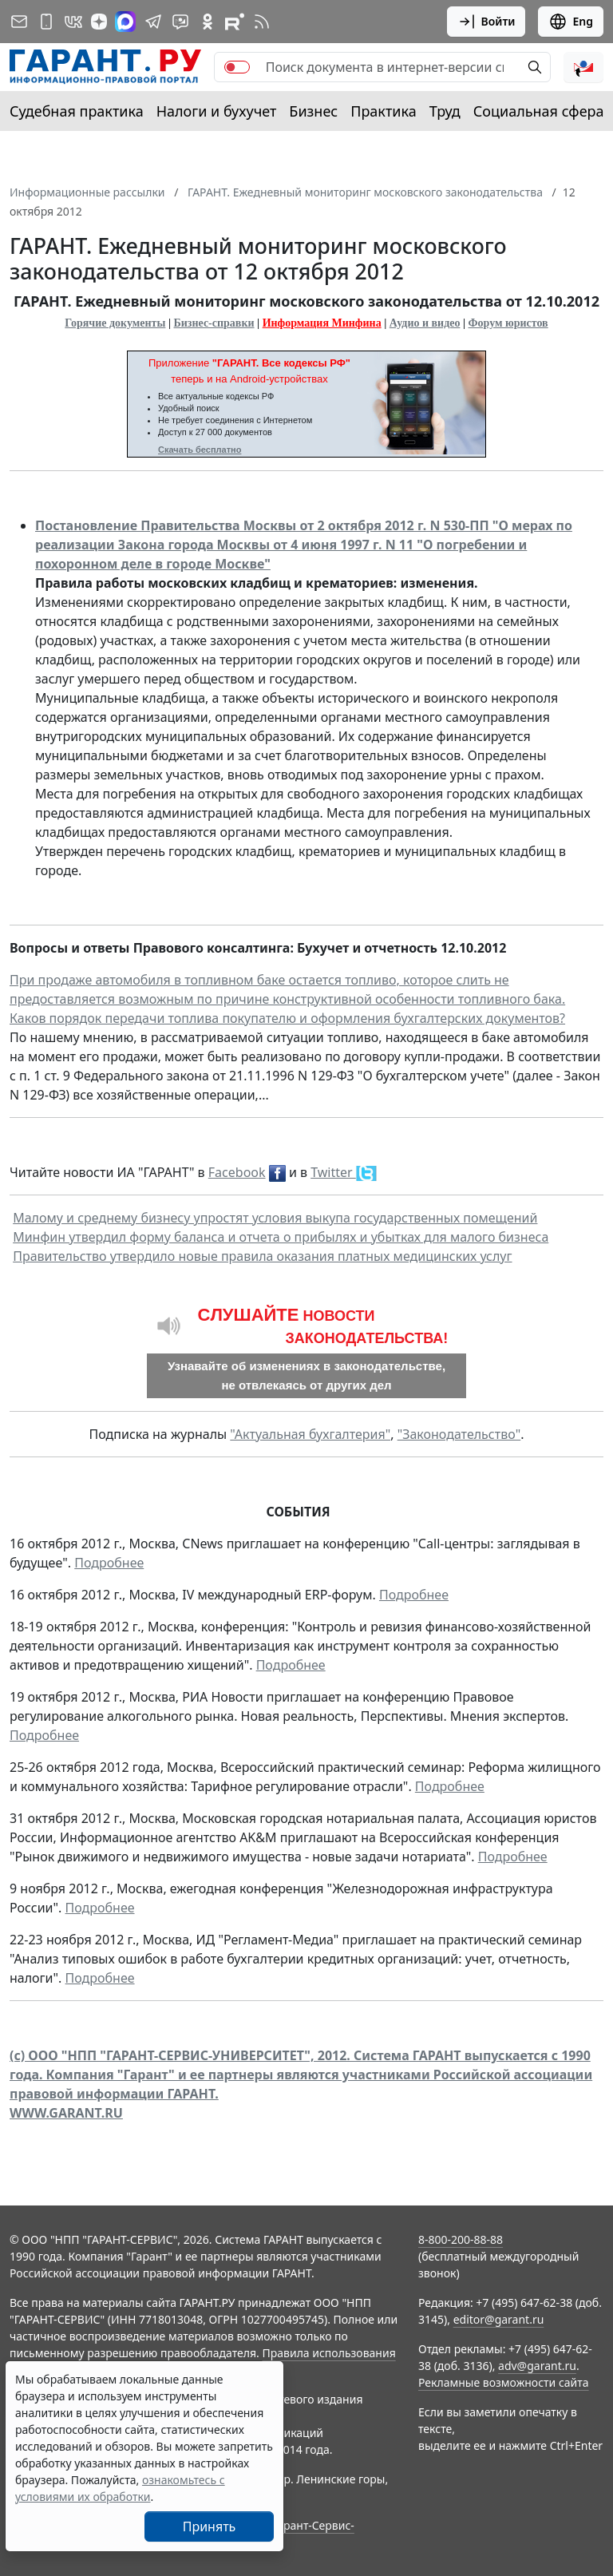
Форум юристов (508, 323)
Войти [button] (486, 21)
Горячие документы (115, 323)
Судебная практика (77, 111)
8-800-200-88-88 (460, 2239)
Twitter (333, 1172)
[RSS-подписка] (261, 21)
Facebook (237, 1172)
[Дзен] (99, 22)
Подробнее (109, 1562)
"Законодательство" (459, 1434)
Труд (445, 111)
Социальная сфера (538, 111)
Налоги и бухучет (216, 111)
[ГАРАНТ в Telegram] (153, 21)
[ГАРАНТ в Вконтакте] (73, 21)
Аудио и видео (425, 323)
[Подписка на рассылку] (19, 21)
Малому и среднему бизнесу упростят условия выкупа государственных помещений (275, 1218)
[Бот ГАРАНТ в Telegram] (180, 21)
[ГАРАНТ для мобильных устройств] (46, 21)
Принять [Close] (209, 2526)
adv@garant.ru (537, 2365)
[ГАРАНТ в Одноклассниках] (207, 21)
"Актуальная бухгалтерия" (310, 1434)
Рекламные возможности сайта (503, 2382)
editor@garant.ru (498, 2319)
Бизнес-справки (214, 323)
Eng (570, 21)
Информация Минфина (322, 323)
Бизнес (313, 111)
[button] (583, 67)
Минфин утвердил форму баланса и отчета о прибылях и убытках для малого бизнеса (280, 1237)
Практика (383, 111)
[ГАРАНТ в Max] (125, 21)
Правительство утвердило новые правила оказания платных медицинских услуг (262, 1256)
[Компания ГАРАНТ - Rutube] (234, 21)
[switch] (237, 67)
